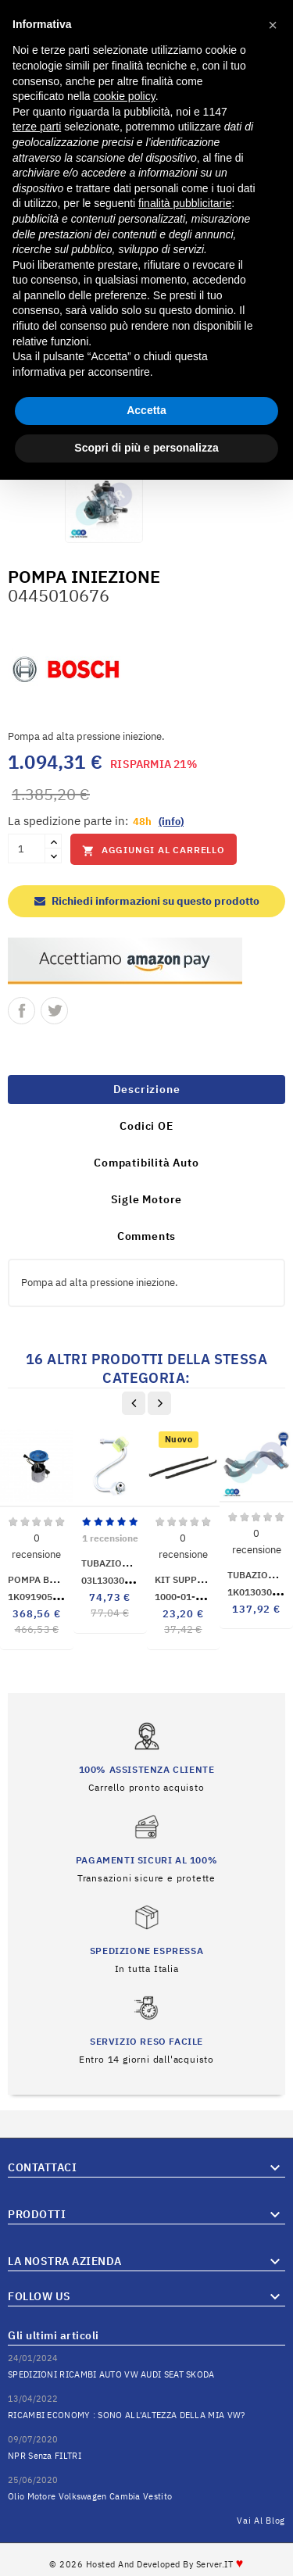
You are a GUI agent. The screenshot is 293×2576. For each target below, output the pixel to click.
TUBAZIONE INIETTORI (133, 1563)
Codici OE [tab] (146, 1126)
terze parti (37, 126)
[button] (272, 25)
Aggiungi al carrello (153, 850)
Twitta (54, 1011)
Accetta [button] (146, 410)
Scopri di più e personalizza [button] (146, 447)
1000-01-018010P (207, 1596)
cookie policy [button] (124, 96)
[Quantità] (26, 848)
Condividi (21, 1011)
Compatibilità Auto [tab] (146, 1163)
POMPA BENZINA (46, 1579)
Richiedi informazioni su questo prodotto (146, 901)
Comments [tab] (146, 1236)
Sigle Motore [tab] (147, 1199)
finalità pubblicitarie (184, 203)
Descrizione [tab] (146, 1089)
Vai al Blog (261, 2520)
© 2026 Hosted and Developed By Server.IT (146, 2564)
